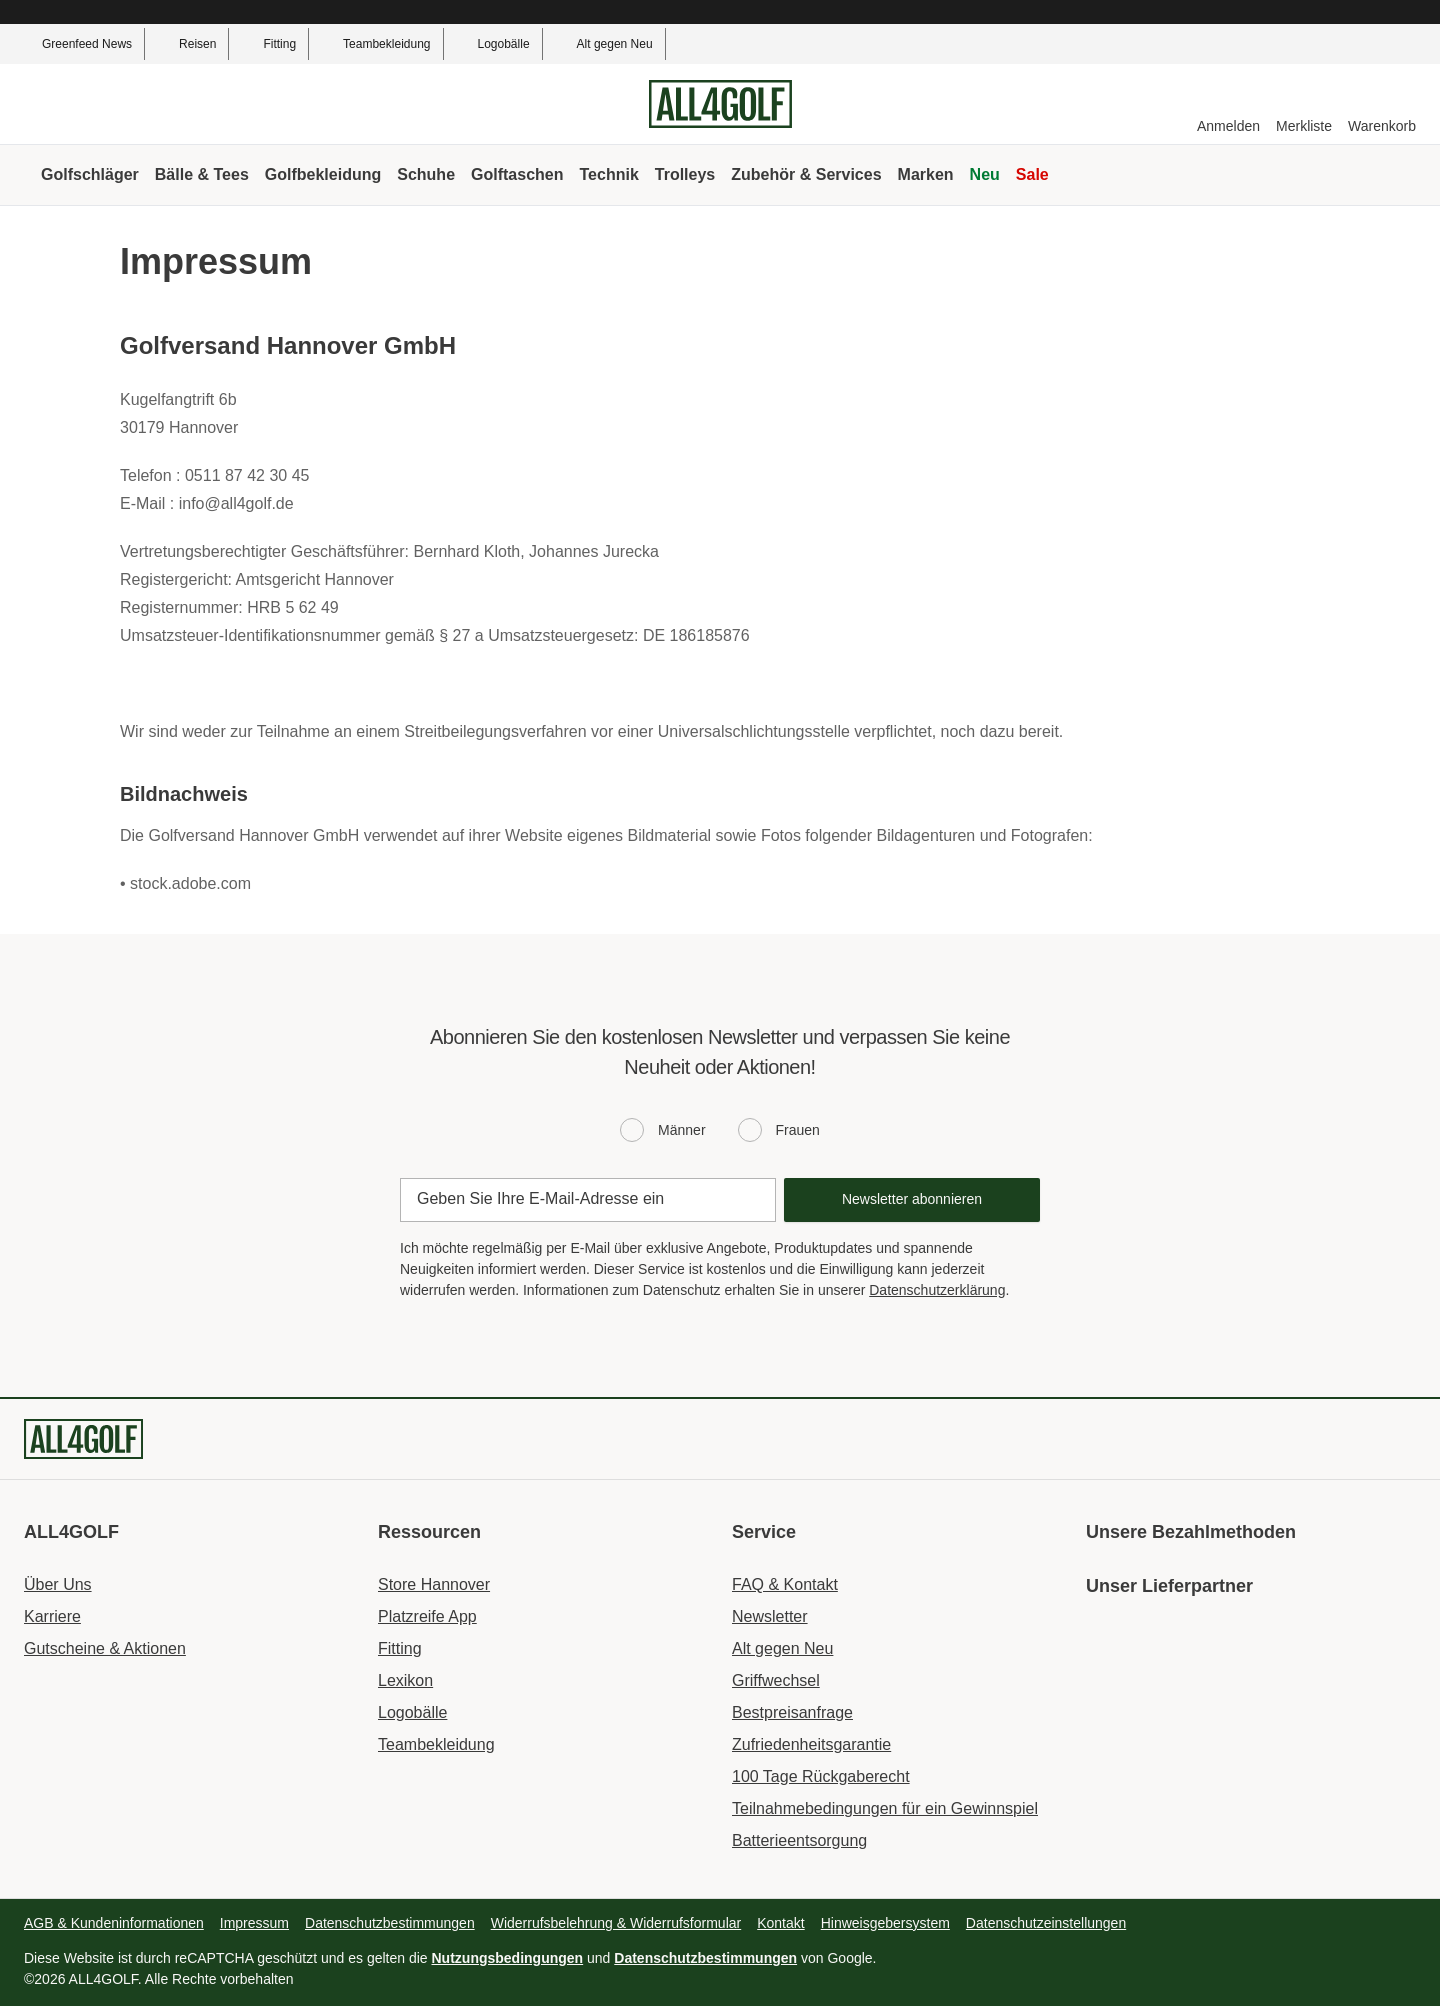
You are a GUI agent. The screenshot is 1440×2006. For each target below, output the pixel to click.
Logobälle (493, 44)
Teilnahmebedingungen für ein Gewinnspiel (885, 1808)
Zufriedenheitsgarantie (811, 1744)
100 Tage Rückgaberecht (821, 1776)
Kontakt (780, 1923)
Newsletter (770, 1616)
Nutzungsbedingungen (508, 1958)
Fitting (268, 44)
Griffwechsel (776, 1680)
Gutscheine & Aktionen (105, 1648)
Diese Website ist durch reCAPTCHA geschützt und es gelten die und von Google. (450, 1958)
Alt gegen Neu (604, 44)
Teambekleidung (375, 44)
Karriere (52, 1616)
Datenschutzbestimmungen (390, 1923)
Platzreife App (427, 1616)
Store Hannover (434, 1584)
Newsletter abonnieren (912, 1199)
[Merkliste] (1304, 104)
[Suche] (1394, 175)
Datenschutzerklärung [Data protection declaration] (937, 1290)
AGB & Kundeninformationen (114, 1923)
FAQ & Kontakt (785, 1584)
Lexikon (405, 1680)
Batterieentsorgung (799, 1840)
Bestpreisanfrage (792, 1712)
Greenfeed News (76, 44)
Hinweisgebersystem (885, 1923)
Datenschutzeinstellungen (1046, 1923)
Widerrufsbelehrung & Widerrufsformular (616, 1923)
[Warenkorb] (1382, 104)
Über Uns (58, 1584)
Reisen (186, 44)
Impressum (254, 1923)
